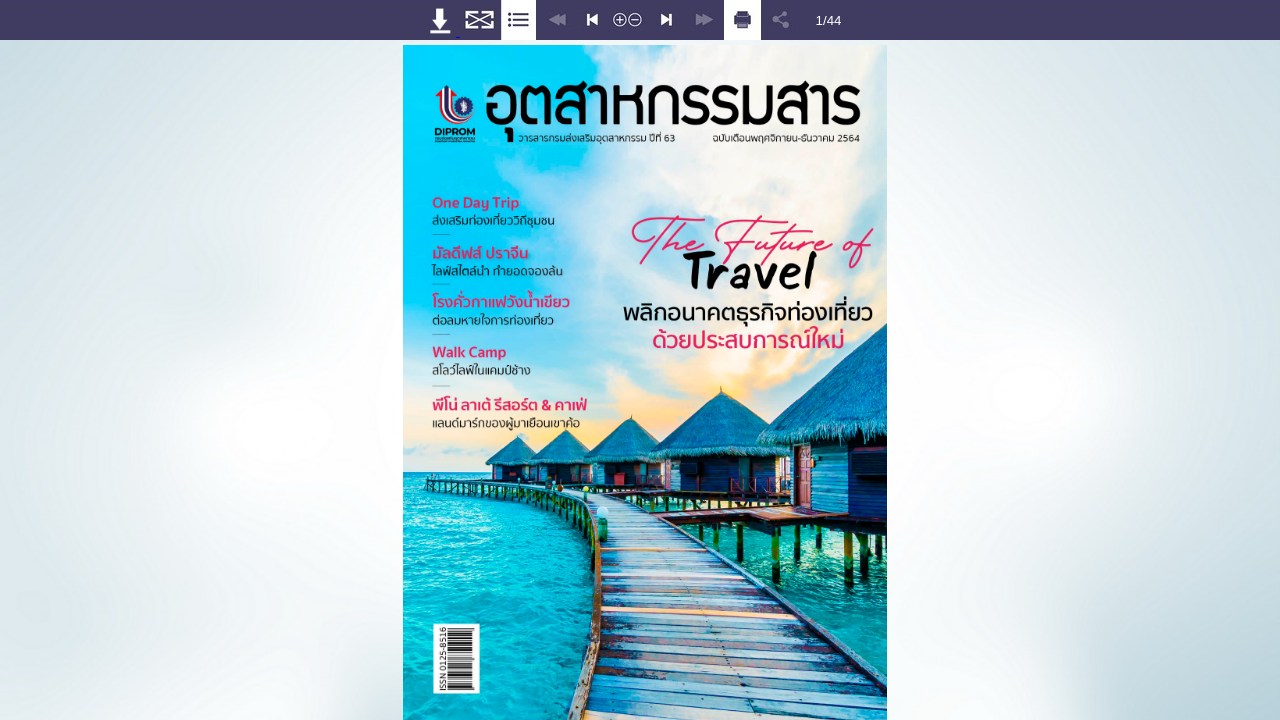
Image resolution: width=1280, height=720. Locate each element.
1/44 (829, 20)
